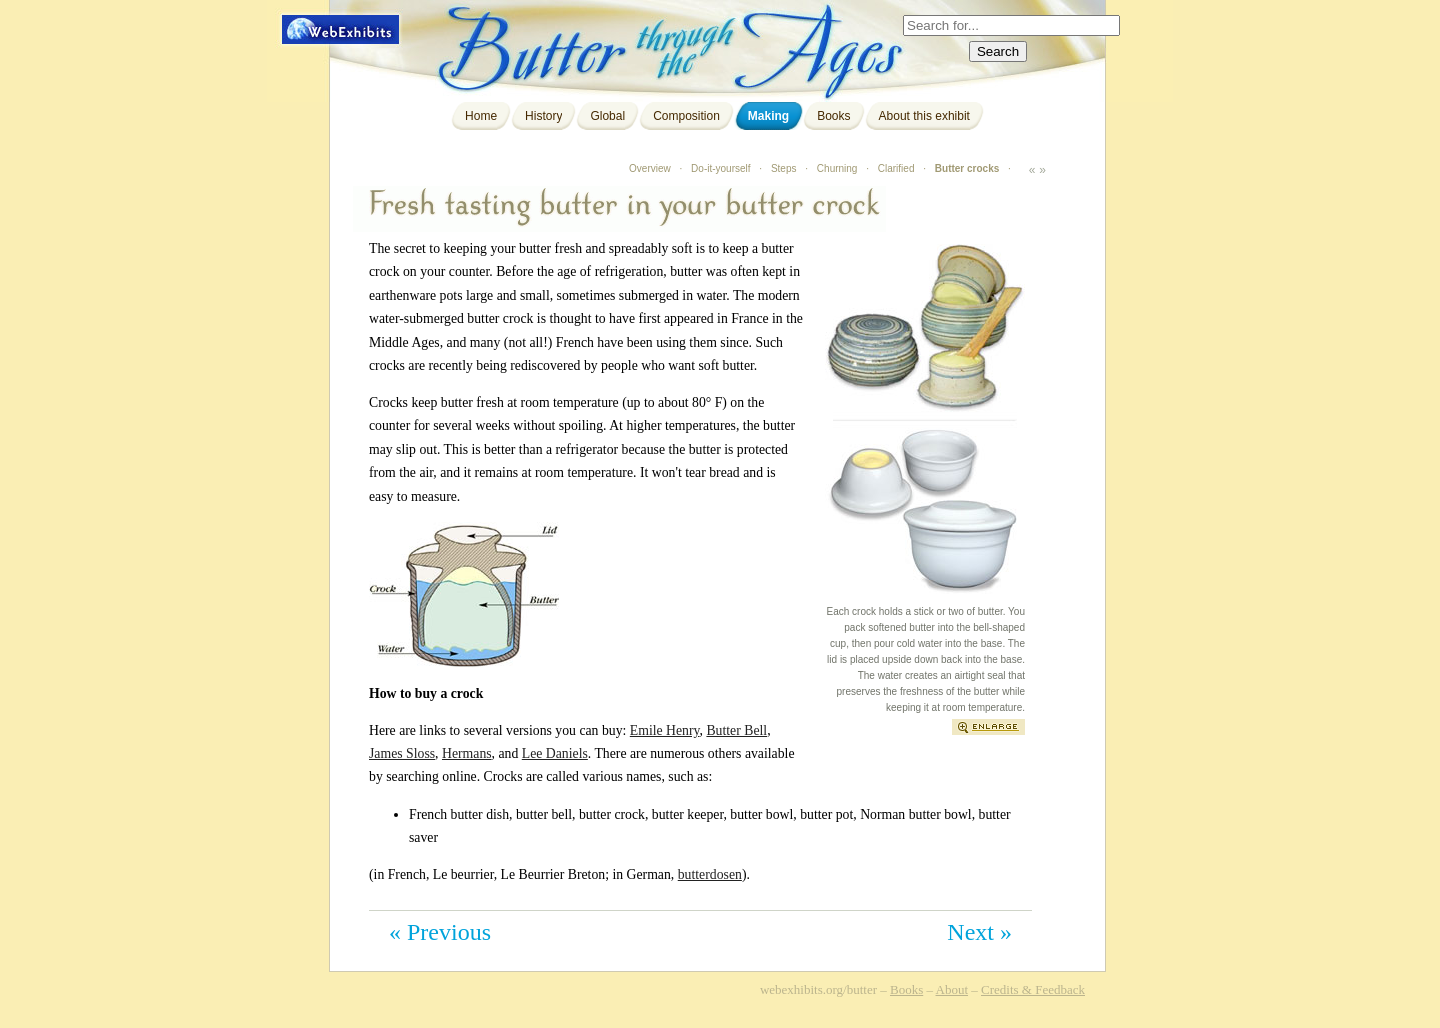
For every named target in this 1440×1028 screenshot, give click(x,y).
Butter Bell (736, 730)
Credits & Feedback (1033, 989)
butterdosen (710, 874)
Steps (784, 168)
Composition (686, 116)
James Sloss (402, 753)
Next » (979, 932)
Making (768, 116)
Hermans (467, 753)
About (952, 989)
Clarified (896, 168)
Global (607, 116)
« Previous (440, 932)
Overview (650, 168)
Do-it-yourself (720, 168)
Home (481, 116)
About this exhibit (924, 116)
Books (833, 116)
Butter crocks (967, 168)
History (543, 116)
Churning (837, 168)
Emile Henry (665, 730)
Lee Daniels (555, 753)
